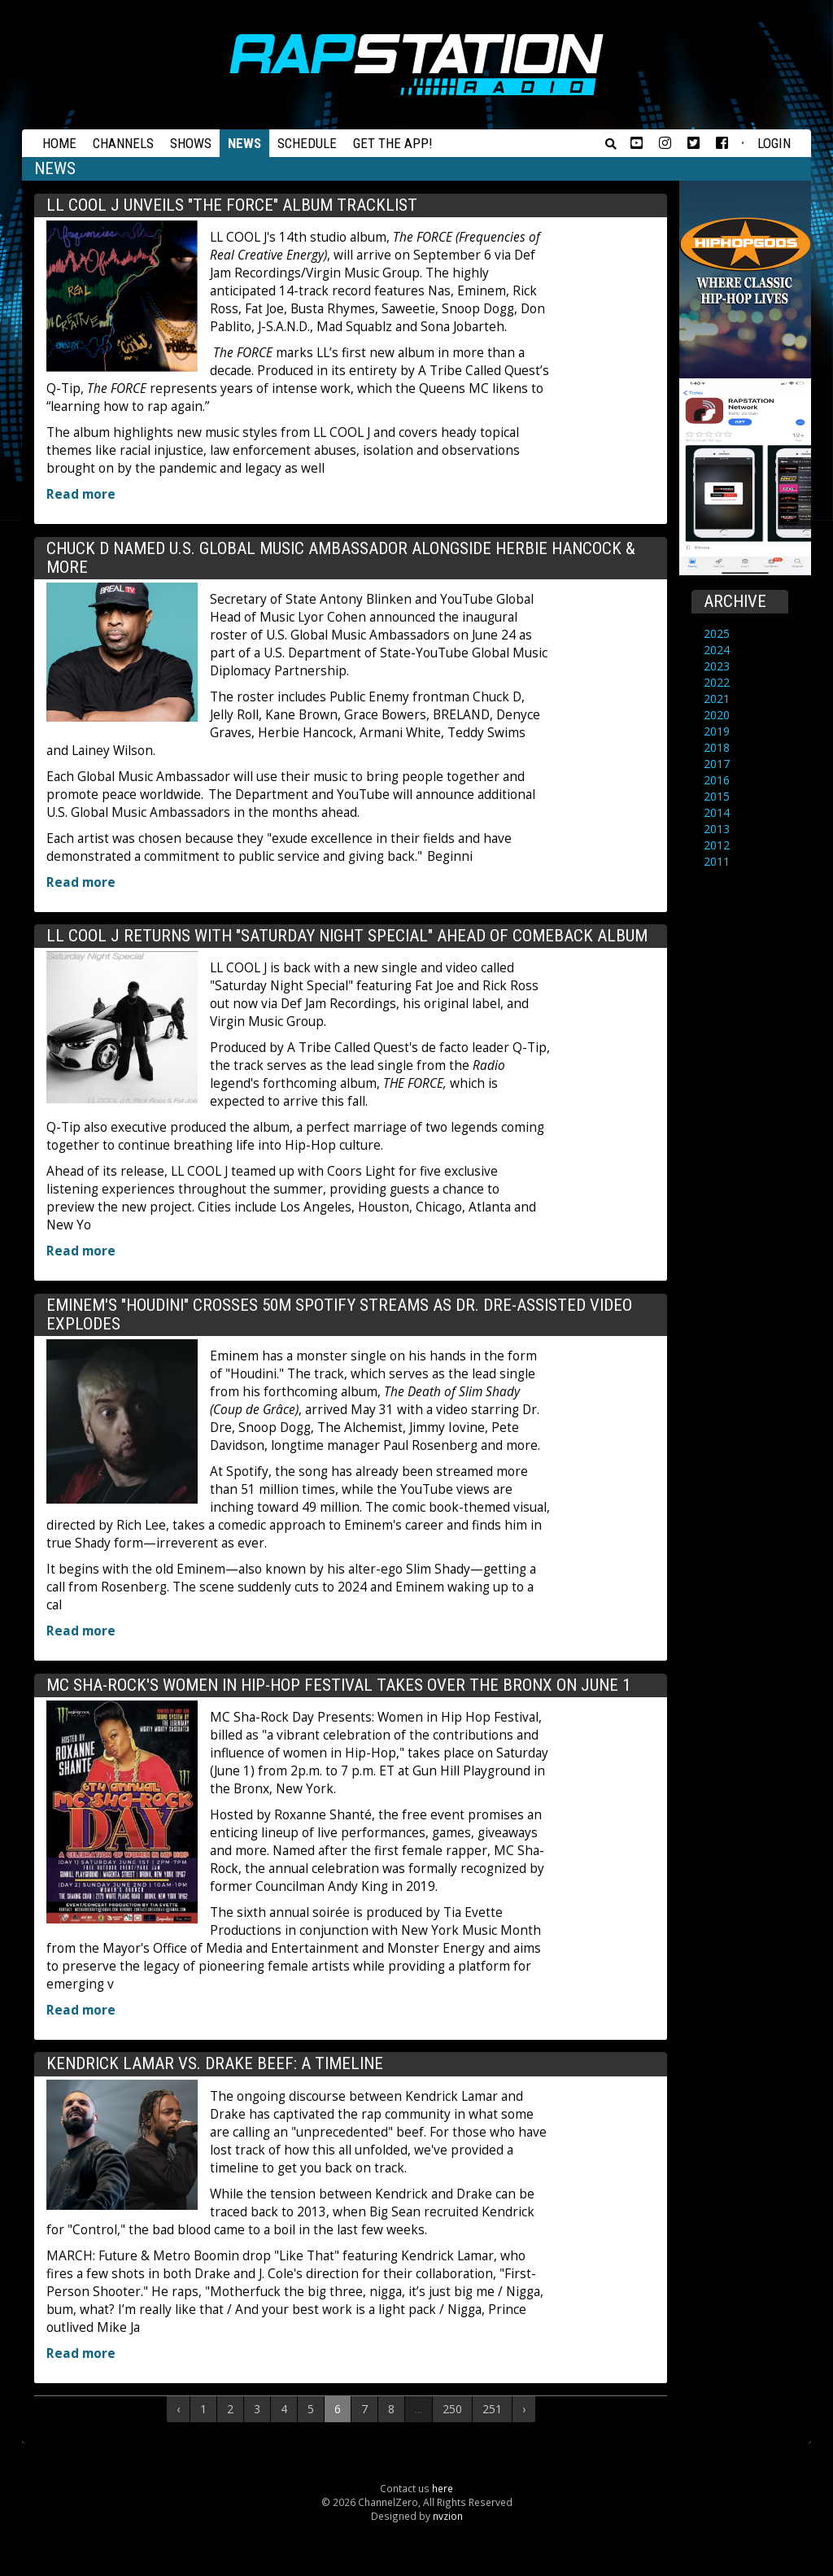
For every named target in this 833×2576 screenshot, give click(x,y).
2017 (717, 763)
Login (774, 143)
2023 (717, 666)
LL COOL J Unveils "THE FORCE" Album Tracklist (231, 205)
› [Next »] (524, 2409)
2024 (717, 649)
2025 (717, 633)
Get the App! (393, 143)
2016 (717, 780)
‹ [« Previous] (178, 2409)
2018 (717, 747)
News (244, 143)
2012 (717, 845)
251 (492, 2409)
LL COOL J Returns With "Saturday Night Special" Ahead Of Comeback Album (347, 935)
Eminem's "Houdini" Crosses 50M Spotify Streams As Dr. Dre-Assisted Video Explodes (339, 1314)
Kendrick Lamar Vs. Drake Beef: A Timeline (214, 2063)
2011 (717, 861)
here (442, 2488)
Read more (81, 494)
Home (59, 143)
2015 (717, 796)
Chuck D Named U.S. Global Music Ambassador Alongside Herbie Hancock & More (340, 558)
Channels (123, 143)
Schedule (307, 143)
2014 (717, 812)
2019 (717, 731)
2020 (717, 715)
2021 (717, 698)
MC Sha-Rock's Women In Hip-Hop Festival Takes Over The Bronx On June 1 (338, 1685)
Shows (191, 143)
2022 (717, 682)
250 (452, 2409)
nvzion (448, 2515)
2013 (717, 828)
